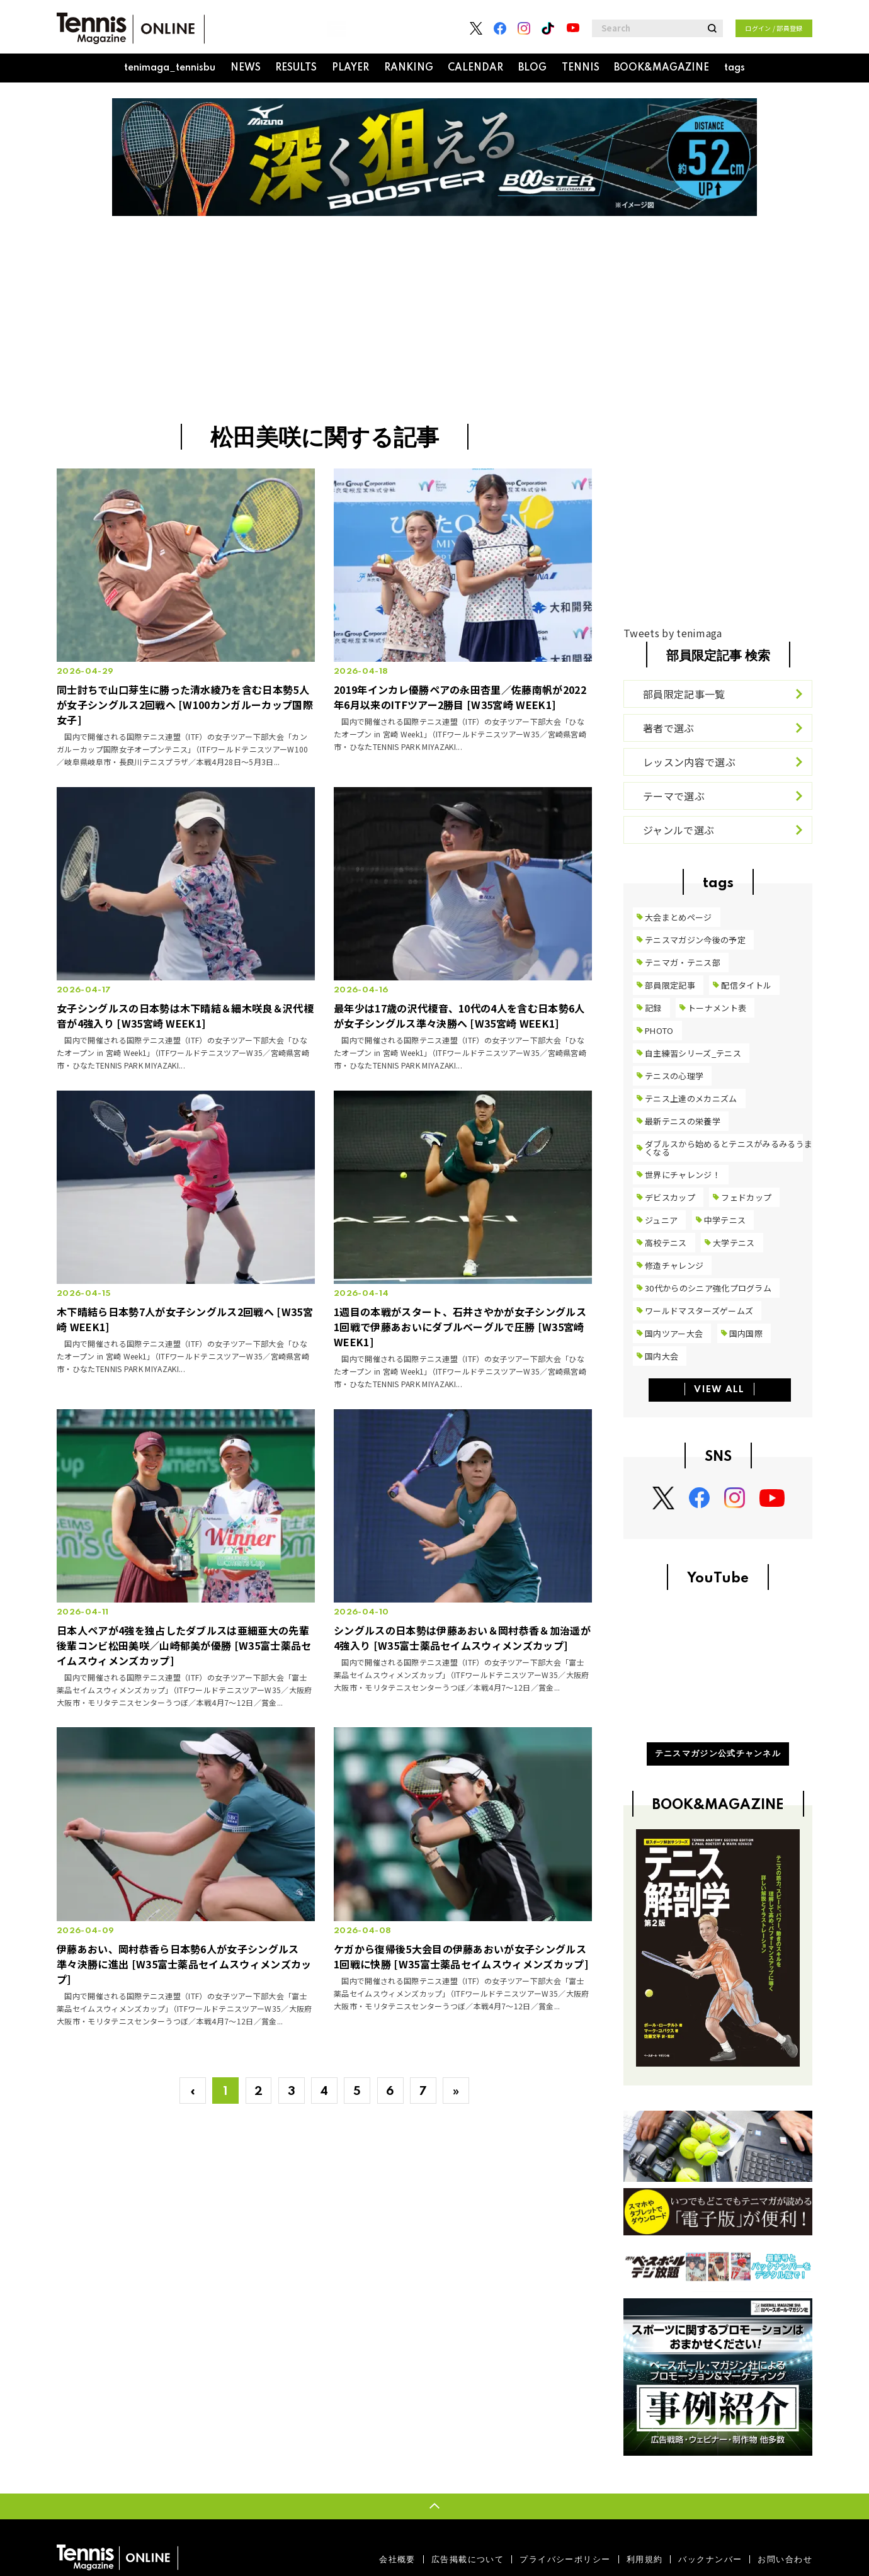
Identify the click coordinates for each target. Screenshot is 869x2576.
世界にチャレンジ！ (682, 1175)
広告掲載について (467, 2559)
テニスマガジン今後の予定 (695, 940)
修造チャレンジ (674, 1265)
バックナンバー (710, 2559)
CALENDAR (475, 68)
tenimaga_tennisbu (169, 68)
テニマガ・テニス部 (682, 962)
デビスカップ (670, 1197)
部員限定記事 (670, 985)
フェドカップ (746, 1197)
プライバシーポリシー (565, 2559)
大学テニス (734, 1243)
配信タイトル (746, 985)
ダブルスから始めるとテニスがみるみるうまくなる (728, 1148)
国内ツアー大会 (674, 1333)
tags (734, 68)
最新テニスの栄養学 (682, 1121)
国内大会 (661, 1356)
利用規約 (645, 2559)
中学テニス (725, 1220)
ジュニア (661, 1220)
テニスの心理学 (674, 1076)
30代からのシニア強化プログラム (708, 1288)
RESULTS (296, 68)
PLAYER (350, 68)
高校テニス (666, 1243)
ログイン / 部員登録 (774, 28)
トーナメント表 (717, 1008)
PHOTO (659, 1030)
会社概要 (397, 2559)
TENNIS (580, 68)
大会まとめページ (678, 917)
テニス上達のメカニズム (691, 1098)
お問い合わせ (785, 2559)
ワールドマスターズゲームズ (699, 1311)
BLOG (532, 68)
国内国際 (746, 1333)
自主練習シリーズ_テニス (693, 1053)
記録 (653, 1008)
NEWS (245, 68)
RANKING (408, 68)
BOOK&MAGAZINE (661, 68)
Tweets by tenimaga (672, 632)
